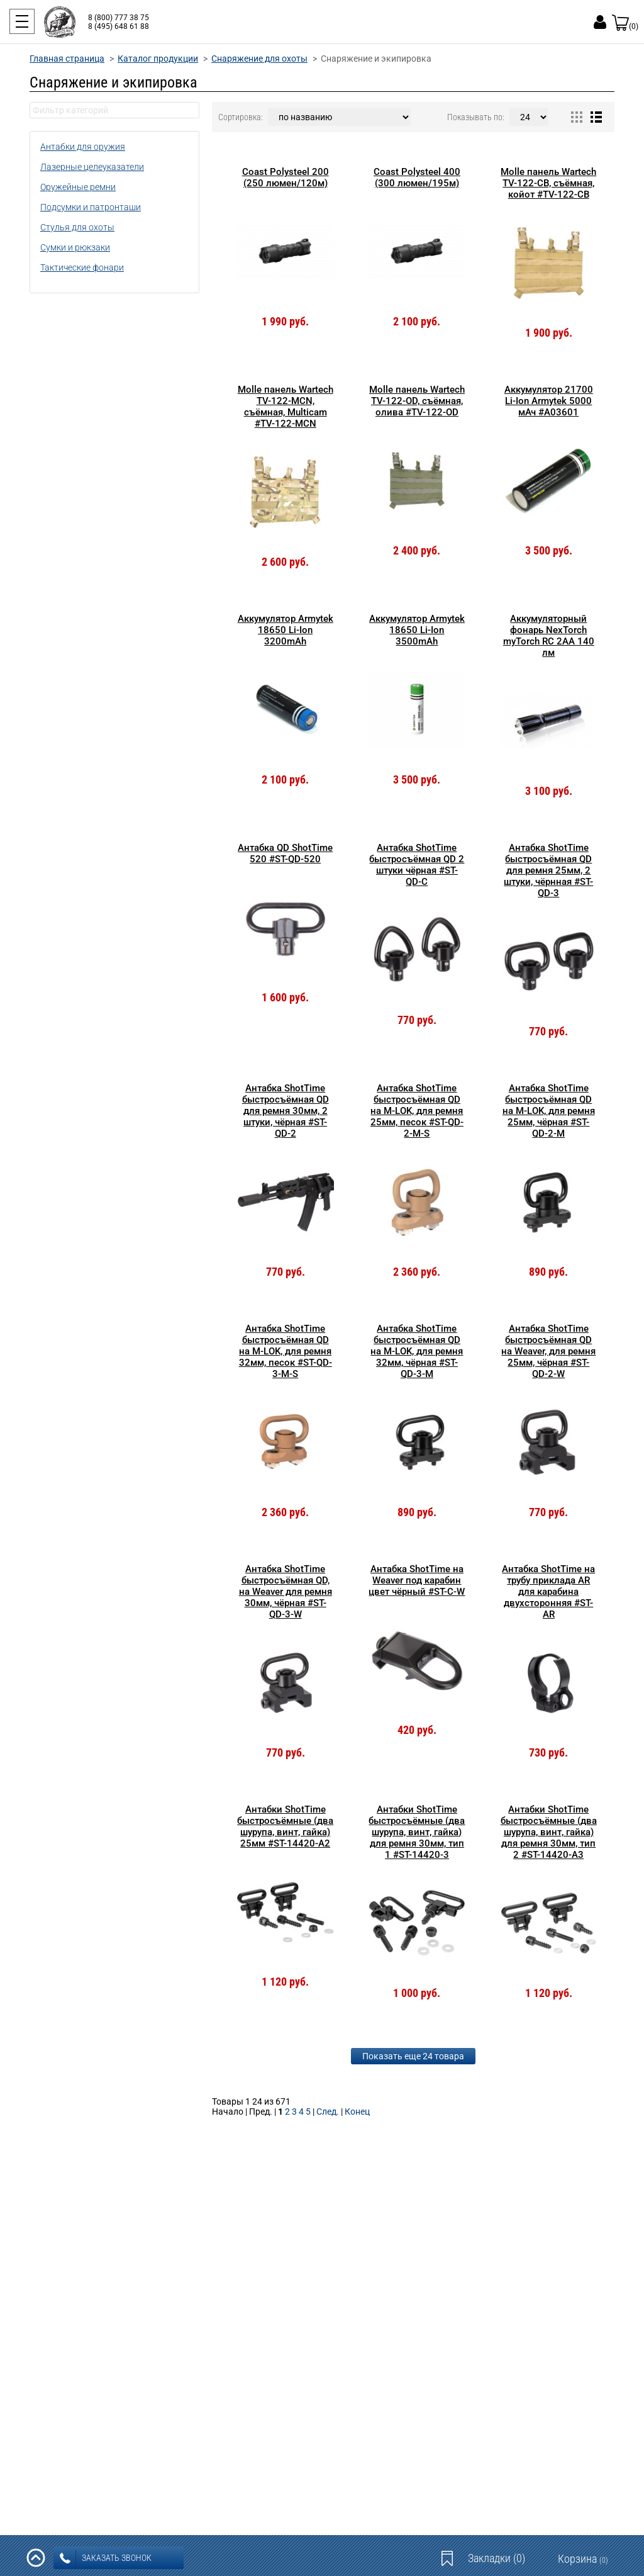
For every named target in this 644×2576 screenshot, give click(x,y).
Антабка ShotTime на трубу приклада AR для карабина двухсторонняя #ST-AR (548, 1591)
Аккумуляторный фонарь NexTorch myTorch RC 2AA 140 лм (548, 635)
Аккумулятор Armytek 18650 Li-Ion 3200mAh (285, 630)
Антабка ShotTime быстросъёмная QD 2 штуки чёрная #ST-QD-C (416, 864)
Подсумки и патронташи (90, 207)
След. (327, 2111)
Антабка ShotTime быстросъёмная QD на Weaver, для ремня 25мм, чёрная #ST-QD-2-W (548, 1351)
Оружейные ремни (78, 187)
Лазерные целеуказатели (92, 167)
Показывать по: (475, 117)
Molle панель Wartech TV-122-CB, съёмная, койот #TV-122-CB (548, 183)
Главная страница (67, 58)
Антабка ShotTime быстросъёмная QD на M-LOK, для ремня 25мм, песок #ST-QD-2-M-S (417, 1111)
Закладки (496, 2558)
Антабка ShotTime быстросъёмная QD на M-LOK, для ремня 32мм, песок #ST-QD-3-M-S (285, 1351)
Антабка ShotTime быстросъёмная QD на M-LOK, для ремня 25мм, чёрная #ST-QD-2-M (548, 1111)
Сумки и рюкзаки (75, 247)
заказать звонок (106, 2558)
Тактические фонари (82, 267)
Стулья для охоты (77, 227)
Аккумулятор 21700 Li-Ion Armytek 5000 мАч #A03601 (548, 401)
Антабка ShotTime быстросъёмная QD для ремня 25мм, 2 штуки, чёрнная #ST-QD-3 (548, 870)
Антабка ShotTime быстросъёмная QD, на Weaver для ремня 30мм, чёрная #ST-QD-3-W (285, 1591)
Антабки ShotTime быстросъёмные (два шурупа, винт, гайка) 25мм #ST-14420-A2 (285, 1826)
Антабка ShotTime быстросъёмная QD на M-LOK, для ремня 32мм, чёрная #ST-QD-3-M (416, 1351)
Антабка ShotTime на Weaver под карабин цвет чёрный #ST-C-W (417, 1580)
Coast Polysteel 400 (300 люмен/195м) (417, 177)
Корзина (583, 2558)
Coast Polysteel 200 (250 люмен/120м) (285, 177)
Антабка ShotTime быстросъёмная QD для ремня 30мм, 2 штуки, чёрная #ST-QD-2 (285, 1111)
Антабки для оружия (82, 147)
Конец (357, 2111)
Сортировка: (240, 117)
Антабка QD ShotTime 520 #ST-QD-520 (285, 853)
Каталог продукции (158, 58)
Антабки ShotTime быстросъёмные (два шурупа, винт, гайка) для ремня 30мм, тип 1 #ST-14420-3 (417, 1832)
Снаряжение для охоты (259, 58)
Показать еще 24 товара (413, 2056)
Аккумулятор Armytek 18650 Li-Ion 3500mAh (417, 630)
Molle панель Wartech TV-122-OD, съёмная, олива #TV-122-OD (417, 401)
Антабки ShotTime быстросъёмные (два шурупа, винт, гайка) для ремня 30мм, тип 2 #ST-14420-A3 (549, 1832)
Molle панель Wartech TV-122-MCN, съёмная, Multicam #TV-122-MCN (285, 406)
